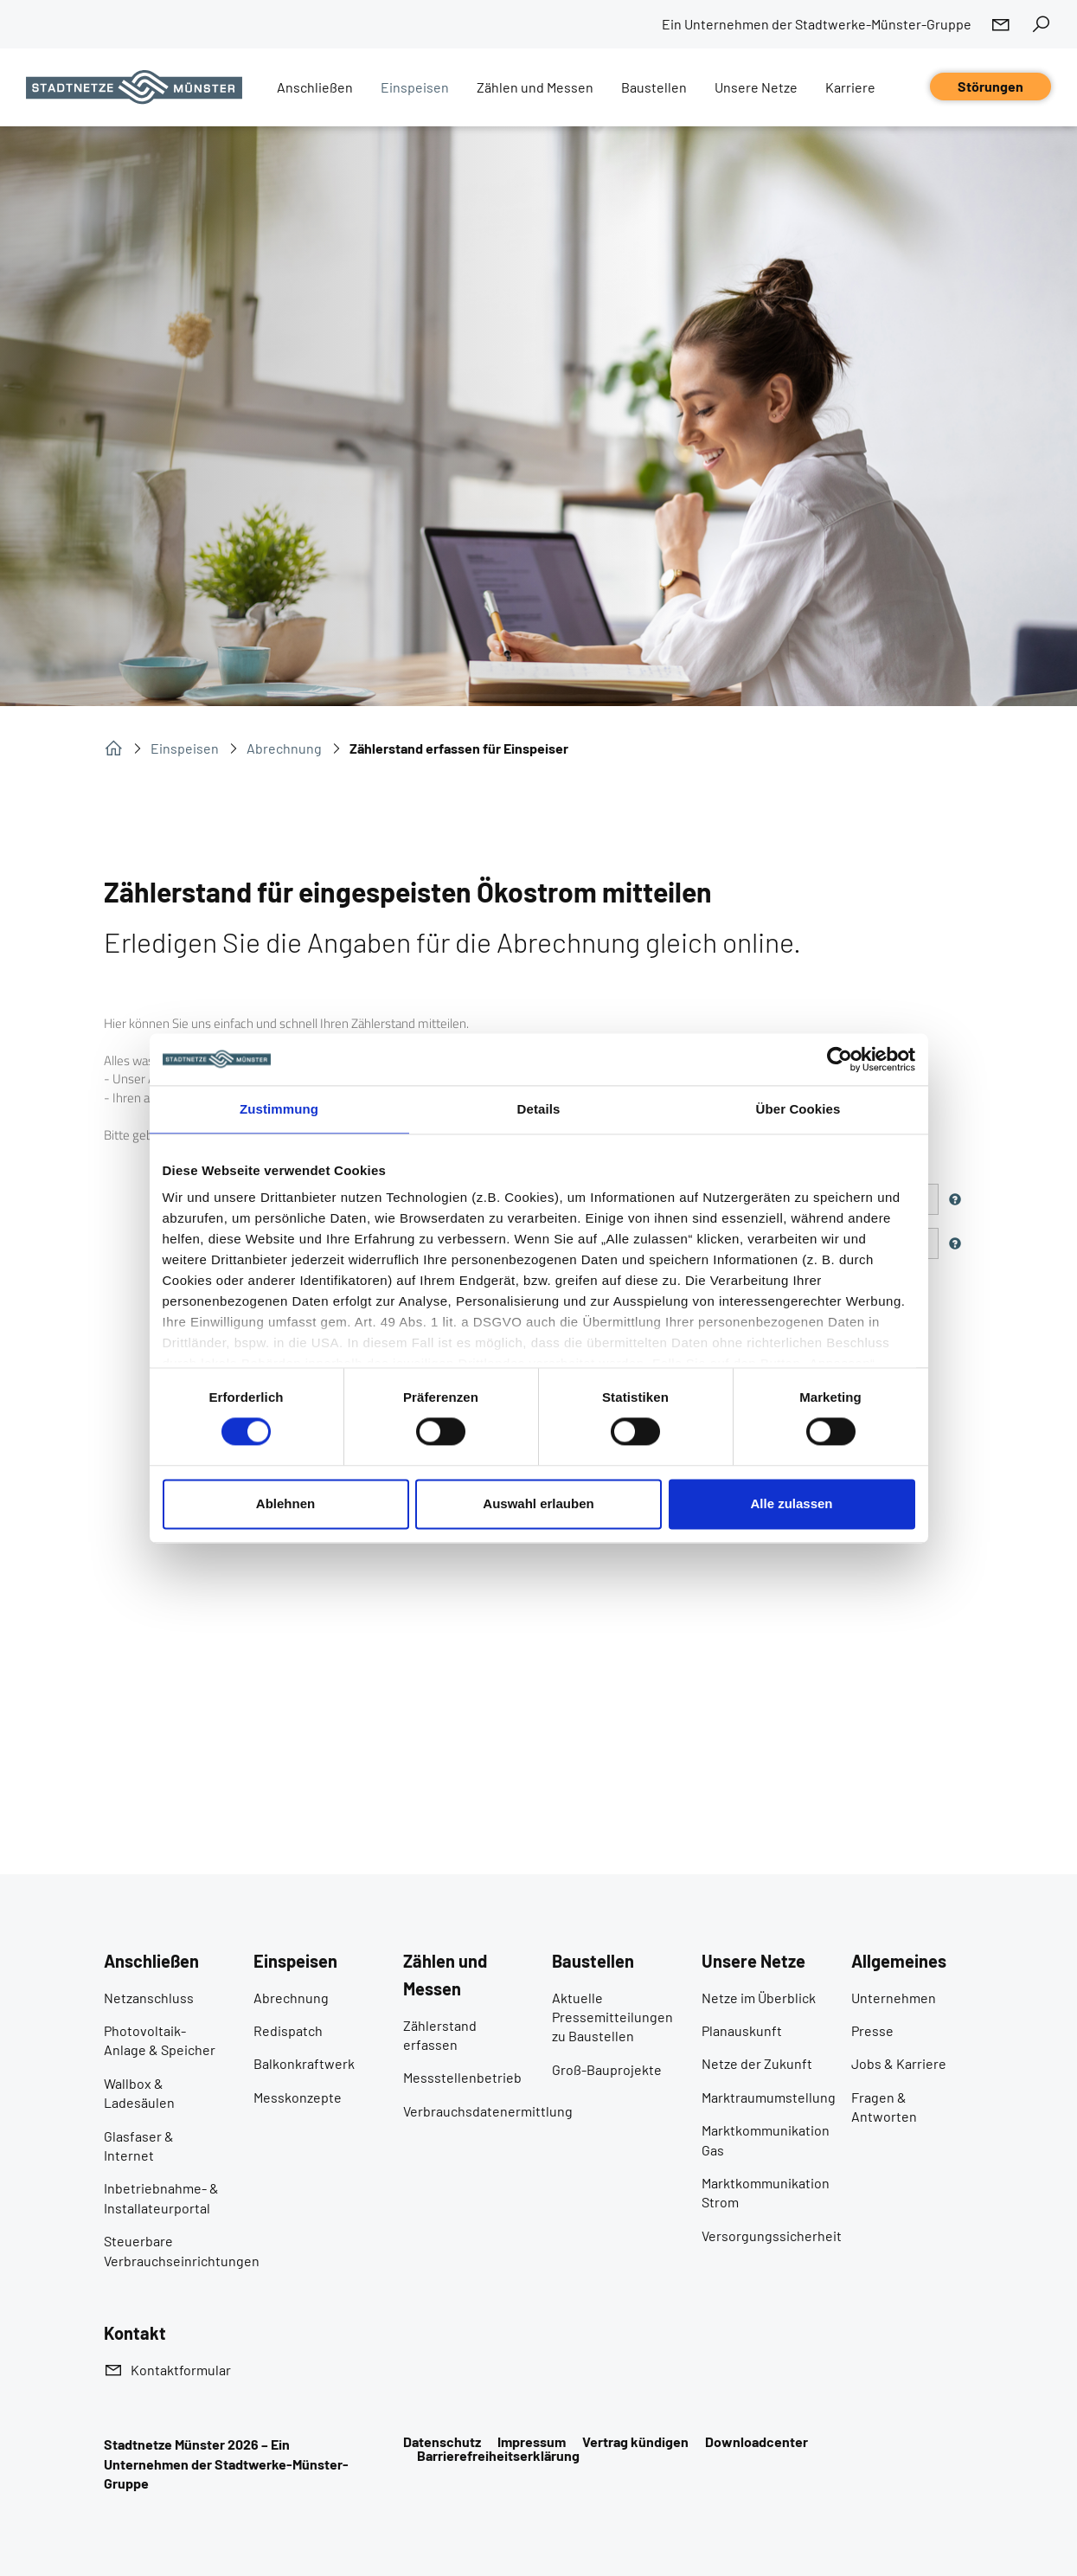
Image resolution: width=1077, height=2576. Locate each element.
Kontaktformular (181, 2369)
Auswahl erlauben (538, 1503)
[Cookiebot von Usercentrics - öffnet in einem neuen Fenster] (839, 1059)
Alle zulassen (791, 1503)
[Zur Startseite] (134, 87)
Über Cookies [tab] (798, 1109)
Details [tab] (539, 1109)
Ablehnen (285, 1503)
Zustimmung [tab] (279, 1109)
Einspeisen (185, 748)
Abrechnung (284, 748)
